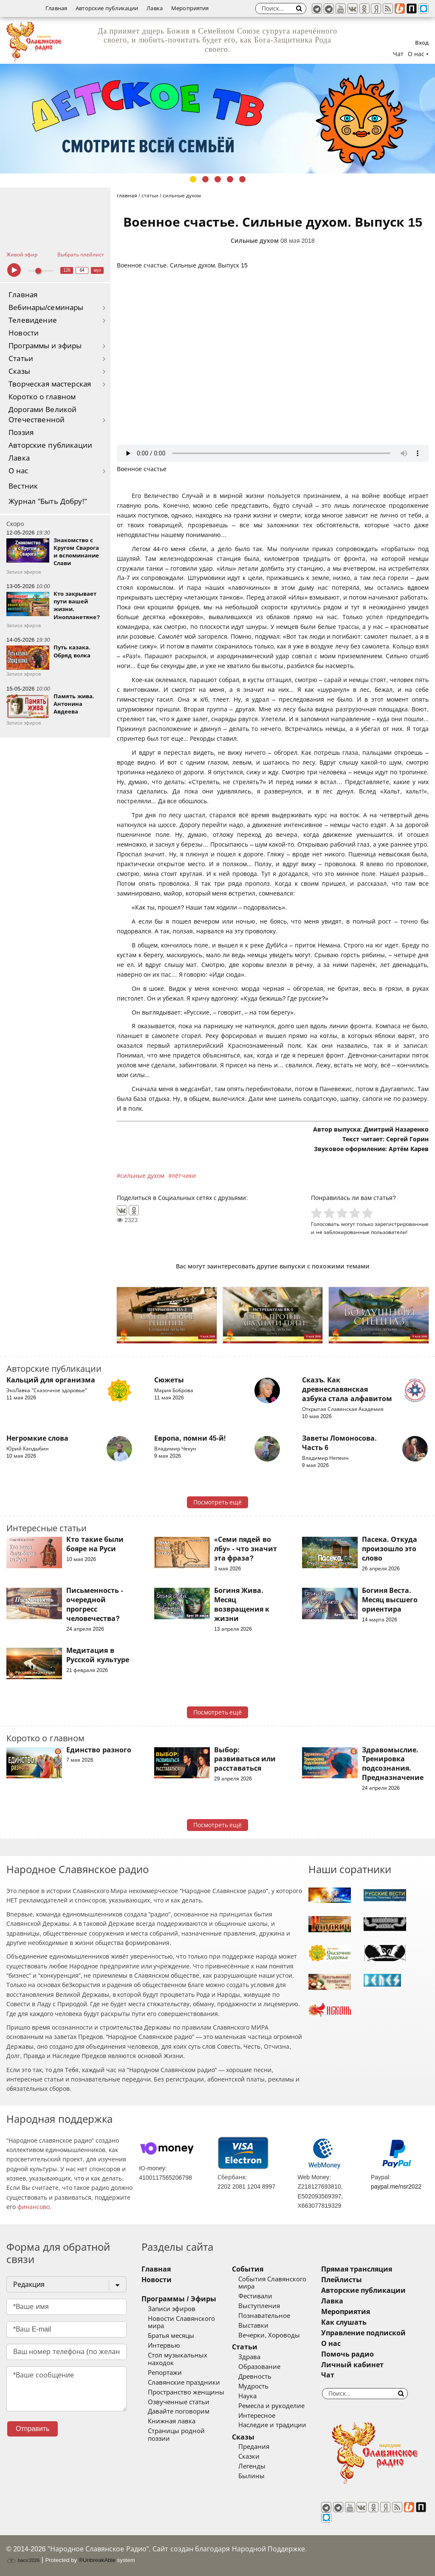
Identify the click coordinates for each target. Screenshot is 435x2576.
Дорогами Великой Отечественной (42, 415)
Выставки (253, 2325)
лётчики (184, 1175)
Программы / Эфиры (178, 2299)
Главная (56, 8)
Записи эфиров (171, 2309)
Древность (254, 2376)
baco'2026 (23, 2560)
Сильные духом (255, 240)
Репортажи (165, 2372)
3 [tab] (218, 179)
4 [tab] (230, 179)
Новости (23, 333)
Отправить (32, 2428)
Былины (251, 2476)
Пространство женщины (186, 2392)
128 (67, 270)
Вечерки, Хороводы (269, 2335)
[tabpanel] (217, 118)
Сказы (19, 371)
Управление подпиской (363, 2333)
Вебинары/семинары (46, 308)
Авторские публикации (107, 8)
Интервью (164, 2345)
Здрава (249, 2357)
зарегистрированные (402, 1224)
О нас (18, 471)
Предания (253, 2446)
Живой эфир (21, 255)
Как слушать (344, 2322)
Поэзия (21, 433)
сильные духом (142, 1175)
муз (97, 270)
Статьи (20, 359)
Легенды (252, 2466)
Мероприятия (190, 8)
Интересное (256, 2415)
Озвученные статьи (178, 2402)
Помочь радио (347, 2354)
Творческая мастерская (49, 384)
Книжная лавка (171, 2421)
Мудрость (253, 2386)
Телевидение (32, 320)
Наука (247, 2396)
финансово (33, 2207)
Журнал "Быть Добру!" (47, 502)
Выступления (259, 2306)
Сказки (249, 2456)
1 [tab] (193, 179)
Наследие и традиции (272, 2425)
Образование (259, 2366)
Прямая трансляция (356, 2269)
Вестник (23, 486)
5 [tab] (242, 179)
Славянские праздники (184, 2382)
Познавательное (264, 2315)
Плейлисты (341, 2279)
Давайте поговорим (178, 2411)
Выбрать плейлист (80, 255)
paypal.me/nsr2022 (396, 2186)
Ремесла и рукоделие (271, 2406)
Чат (398, 54)
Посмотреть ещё (217, 1502)
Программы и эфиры (45, 346)
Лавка (155, 8)
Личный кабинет (352, 2364)
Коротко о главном (42, 397)
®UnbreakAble (97, 2560)
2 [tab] (205, 179)
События (247, 2269)
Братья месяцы (171, 2335)
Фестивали (255, 2296)
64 (82, 270)
